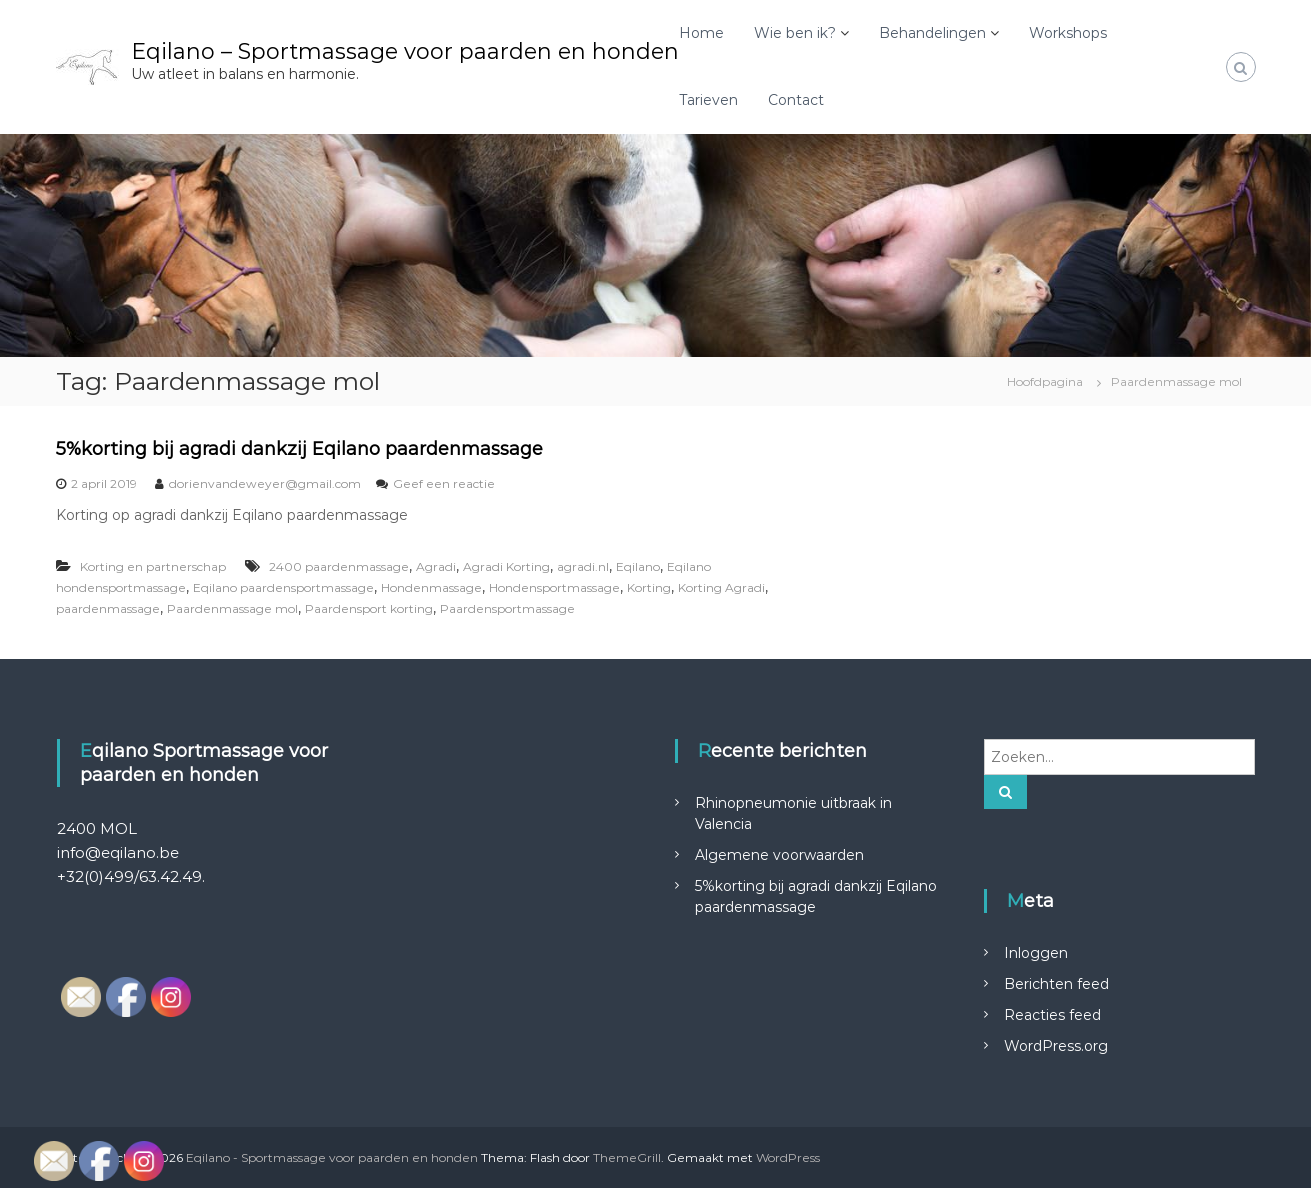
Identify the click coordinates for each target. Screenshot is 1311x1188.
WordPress (788, 1157)
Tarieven (708, 100)
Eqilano (638, 566)
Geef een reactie (444, 483)
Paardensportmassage (507, 608)
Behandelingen (932, 33)
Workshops (1068, 33)
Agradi (436, 566)
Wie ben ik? (795, 33)
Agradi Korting (506, 566)
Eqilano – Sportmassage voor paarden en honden (405, 51)
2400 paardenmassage (339, 566)
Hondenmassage (431, 587)
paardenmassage (108, 608)
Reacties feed (1052, 1015)
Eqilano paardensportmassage (283, 587)
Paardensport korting (369, 608)
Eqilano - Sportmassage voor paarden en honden (332, 1157)
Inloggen (1036, 953)
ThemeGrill (627, 1157)
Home (701, 33)
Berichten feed (1056, 984)
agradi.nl (583, 566)
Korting (649, 587)
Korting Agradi (721, 587)
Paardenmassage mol (232, 608)
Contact (796, 100)
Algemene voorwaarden (779, 855)
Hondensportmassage (554, 587)
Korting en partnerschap (153, 566)
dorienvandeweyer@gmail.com (265, 483)
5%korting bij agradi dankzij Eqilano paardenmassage (299, 449)
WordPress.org (1056, 1046)
